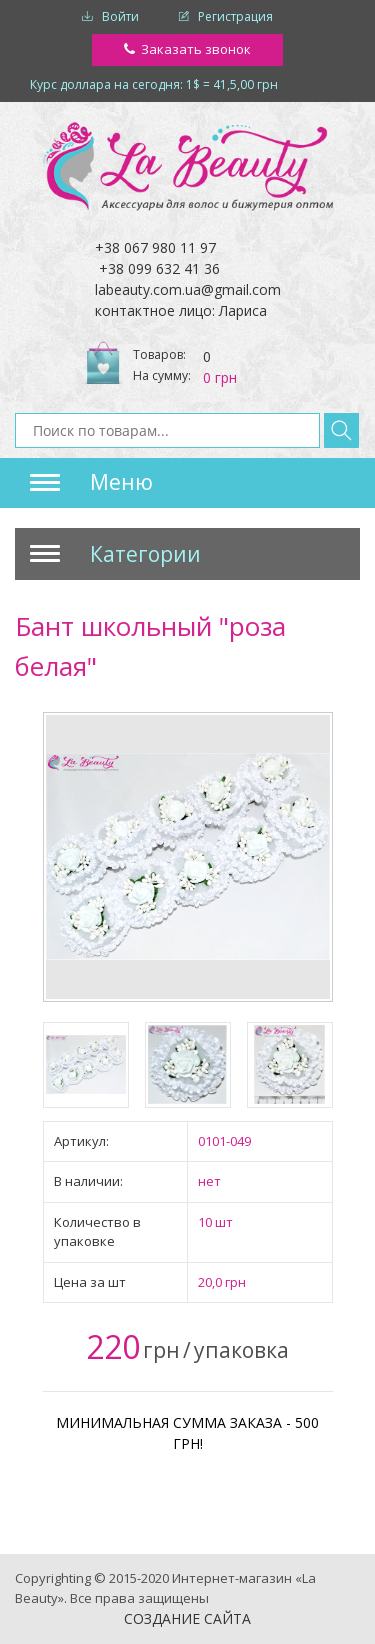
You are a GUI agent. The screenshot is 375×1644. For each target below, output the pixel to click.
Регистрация (235, 16)
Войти (120, 16)
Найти (341, 430)
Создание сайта (187, 1618)
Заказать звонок (196, 49)
